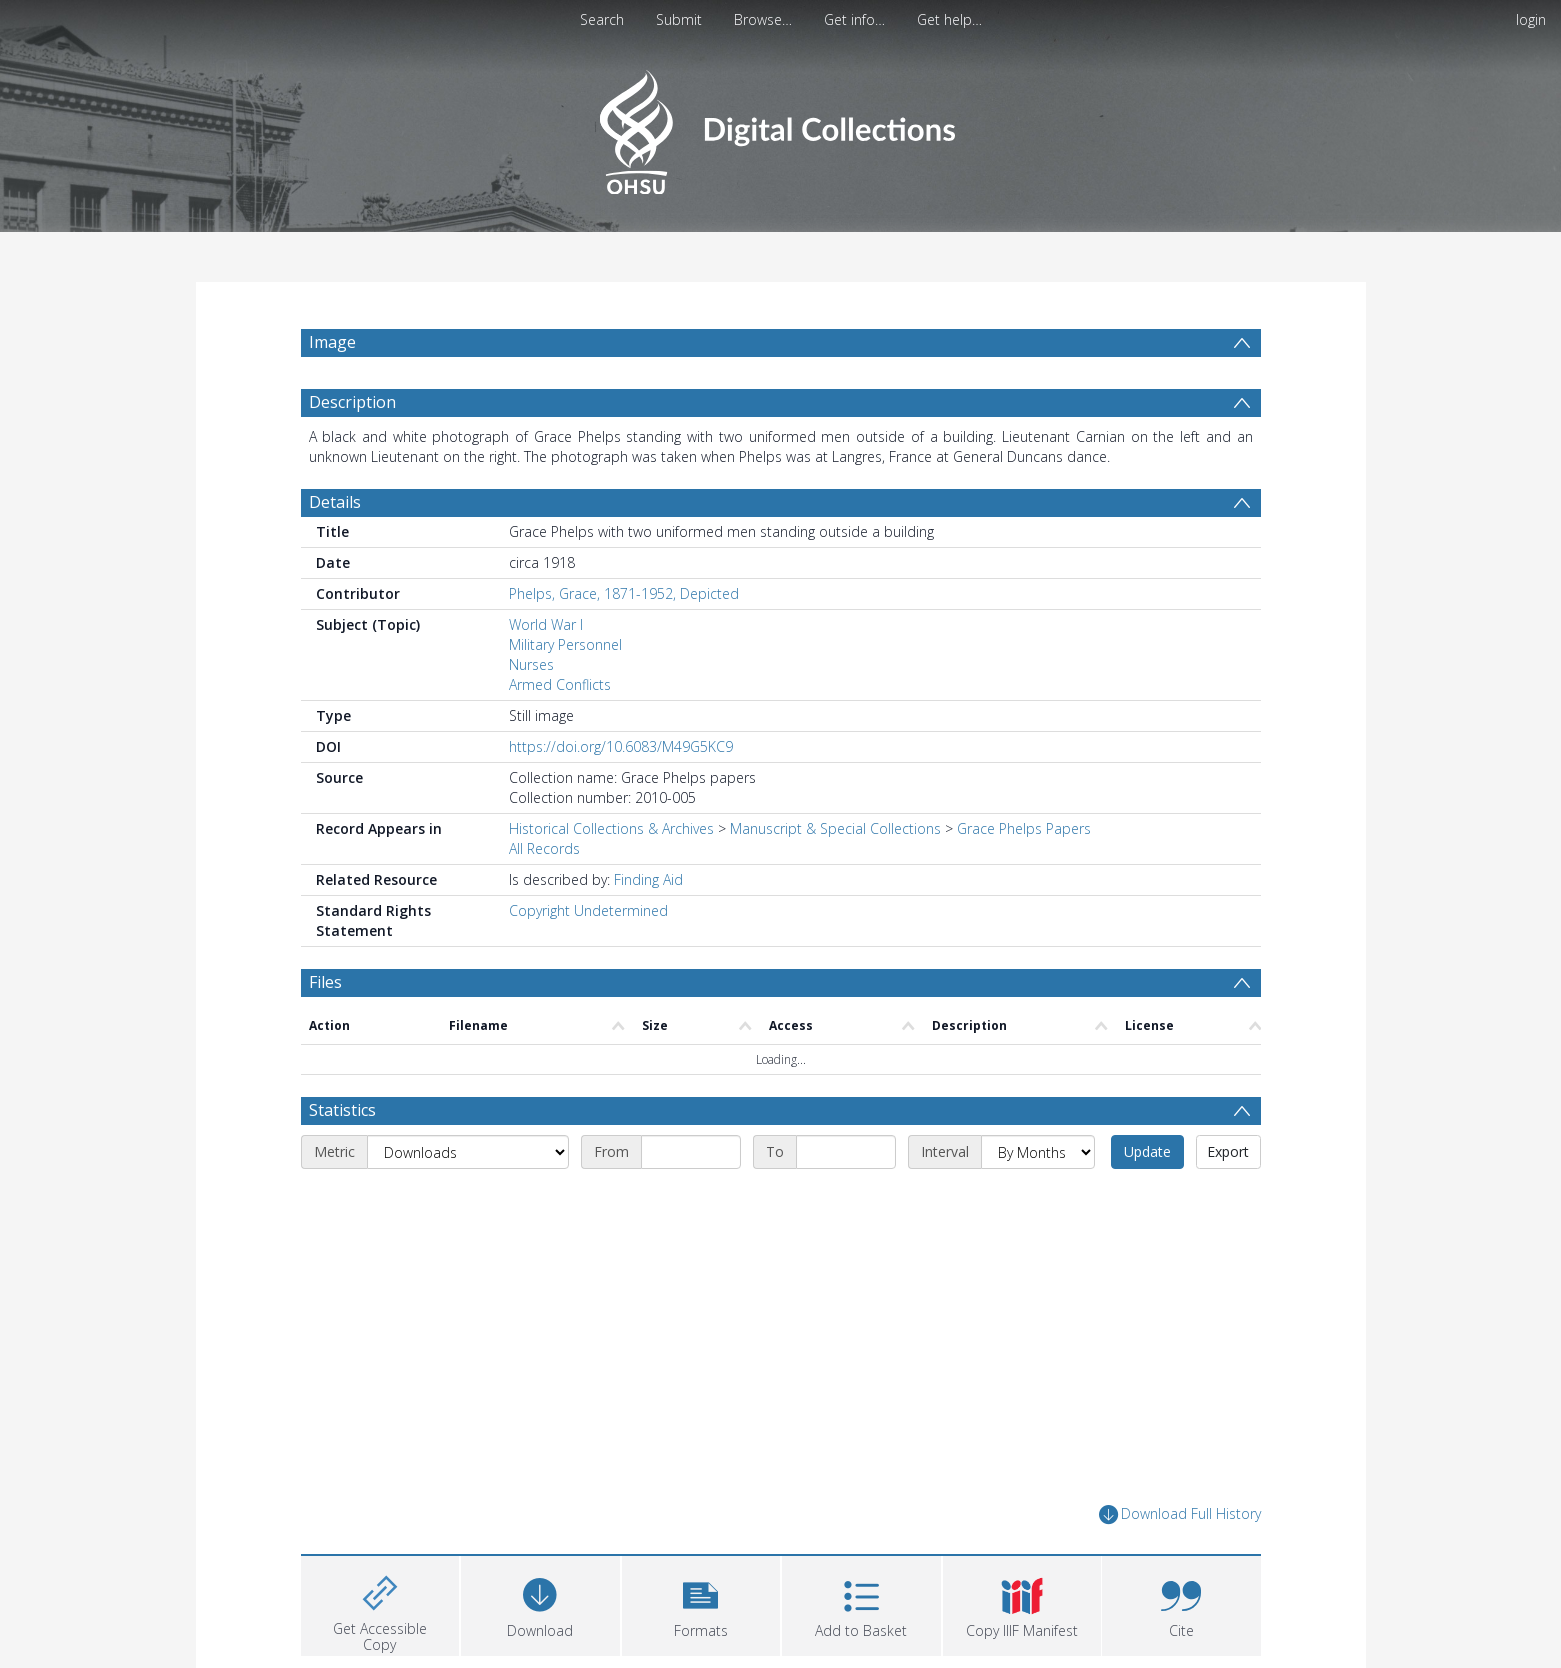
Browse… (763, 19)
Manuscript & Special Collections (835, 876)
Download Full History (1180, 1562)
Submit (679, 19)
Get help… (949, 19)
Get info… (854, 19)
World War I (546, 672)
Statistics (342, 1158)
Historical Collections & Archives (611, 876)
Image (332, 342)
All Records (544, 896)
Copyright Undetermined (588, 958)
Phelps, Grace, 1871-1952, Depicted (624, 641)
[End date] (911, 1200)
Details (335, 550)
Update (1212, 1199)
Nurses (531, 712)
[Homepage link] (780, 126)
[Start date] (756, 1200)
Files (325, 1030)
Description (352, 450)
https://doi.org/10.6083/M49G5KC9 (621, 794)
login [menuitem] (1531, 19)
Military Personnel (565, 692)
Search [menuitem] (602, 19)
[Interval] (1103, 1200)
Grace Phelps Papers (1024, 876)
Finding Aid (648, 927)
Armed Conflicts (560, 732)
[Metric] (500, 1200)
